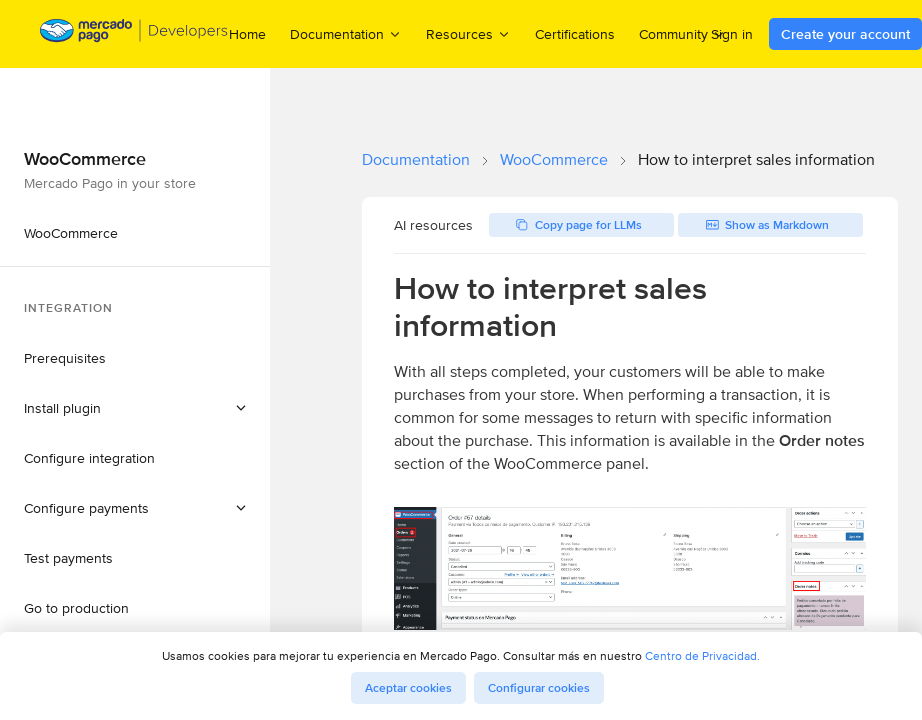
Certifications (575, 34)
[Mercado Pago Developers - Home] (134, 34)
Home (247, 34)
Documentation (416, 159)
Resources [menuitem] (468, 33)
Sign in (732, 34)
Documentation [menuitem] (346, 33)
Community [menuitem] (682, 33)
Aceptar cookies (408, 688)
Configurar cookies (539, 688)
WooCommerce (554, 159)
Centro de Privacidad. (702, 655)
